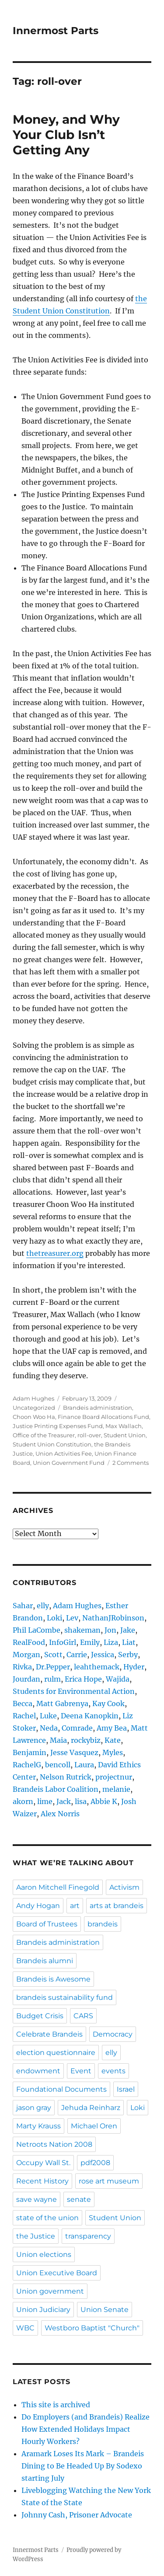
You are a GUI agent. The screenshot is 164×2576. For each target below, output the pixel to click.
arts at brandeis (116, 1906)
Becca (22, 1703)
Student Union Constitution (52, 1444)
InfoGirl (62, 1642)
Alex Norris (60, 1813)
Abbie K (104, 1801)
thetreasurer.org (55, 1253)
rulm (52, 1679)
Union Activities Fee (63, 1453)
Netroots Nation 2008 (54, 2144)
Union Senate (104, 2309)
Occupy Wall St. (43, 2163)
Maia (58, 1740)
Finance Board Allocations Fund (103, 1416)
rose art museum (109, 2181)
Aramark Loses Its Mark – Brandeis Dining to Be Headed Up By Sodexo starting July (82, 2465)
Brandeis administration (97, 1407)
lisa (81, 1801)
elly (43, 1605)
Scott (53, 1654)
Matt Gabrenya (62, 1703)
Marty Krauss (38, 2126)
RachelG (27, 1764)
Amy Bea (112, 1728)
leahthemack (96, 1666)
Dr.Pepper (53, 1666)
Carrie (76, 1654)
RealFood (29, 1642)
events (113, 2071)
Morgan (26, 1654)
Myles (112, 1752)
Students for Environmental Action (74, 1691)
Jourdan (26, 1679)
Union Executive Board (56, 2273)
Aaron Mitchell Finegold (57, 1887)
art (75, 1906)
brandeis (102, 1924)
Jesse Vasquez (74, 1752)
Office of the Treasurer (44, 1435)
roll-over (89, 1435)
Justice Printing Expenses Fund (58, 1425)
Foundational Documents (61, 2089)
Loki (54, 1617)
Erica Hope (83, 1679)
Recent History (42, 2181)
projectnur (113, 1777)
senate (79, 2199)
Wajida (117, 1679)
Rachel (24, 1715)
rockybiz (86, 1740)
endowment (38, 2071)
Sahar (23, 1605)
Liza (111, 1642)
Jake (127, 1630)
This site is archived (55, 2404)
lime (44, 1801)
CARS (83, 2016)
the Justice (35, 2236)
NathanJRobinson (113, 1617)
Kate (113, 1740)
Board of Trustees (46, 1924)
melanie (116, 1789)
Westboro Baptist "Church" (92, 2328)
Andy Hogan (38, 1906)
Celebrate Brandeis (49, 2034)
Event (80, 2071)
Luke (48, 1715)
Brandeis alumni (44, 1961)
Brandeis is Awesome (53, 1979)
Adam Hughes (33, 1398)
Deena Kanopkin (90, 1715)
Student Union (125, 1435)
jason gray (33, 2107)
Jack (63, 1801)
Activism (124, 1887)
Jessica (102, 1654)
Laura (84, 1764)
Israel (126, 2089)
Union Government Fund (69, 1462)
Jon (110, 1630)
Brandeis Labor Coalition (55, 1789)
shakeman (82, 1630)
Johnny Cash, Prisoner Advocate (76, 2514)
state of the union (47, 2218)
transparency (88, 2236)
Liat (129, 1642)
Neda (49, 1728)
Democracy (113, 2034)
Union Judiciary (43, 2309)
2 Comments (130, 1462)
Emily (90, 1642)
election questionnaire (55, 2052)
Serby (128, 1654)
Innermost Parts (55, 30)
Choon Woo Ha (34, 1416)
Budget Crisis (39, 2016)
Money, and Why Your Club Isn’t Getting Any (66, 134)
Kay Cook (108, 1703)
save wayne (36, 2199)
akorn (23, 1801)
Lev (72, 1617)
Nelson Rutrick (65, 1777)
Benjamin (29, 1752)
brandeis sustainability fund (64, 1997)
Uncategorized (34, 1407)
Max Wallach (123, 1425)
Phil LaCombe (36, 1630)
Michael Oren (94, 2126)
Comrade (77, 1728)
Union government (50, 2291)
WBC (25, 2328)
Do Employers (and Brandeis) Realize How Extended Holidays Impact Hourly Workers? (85, 2429)
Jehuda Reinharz (90, 2107)
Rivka (22, 1666)
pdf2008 (95, 2163)
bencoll (57, 1764)
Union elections (43, 2254)
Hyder (133, 1666)
